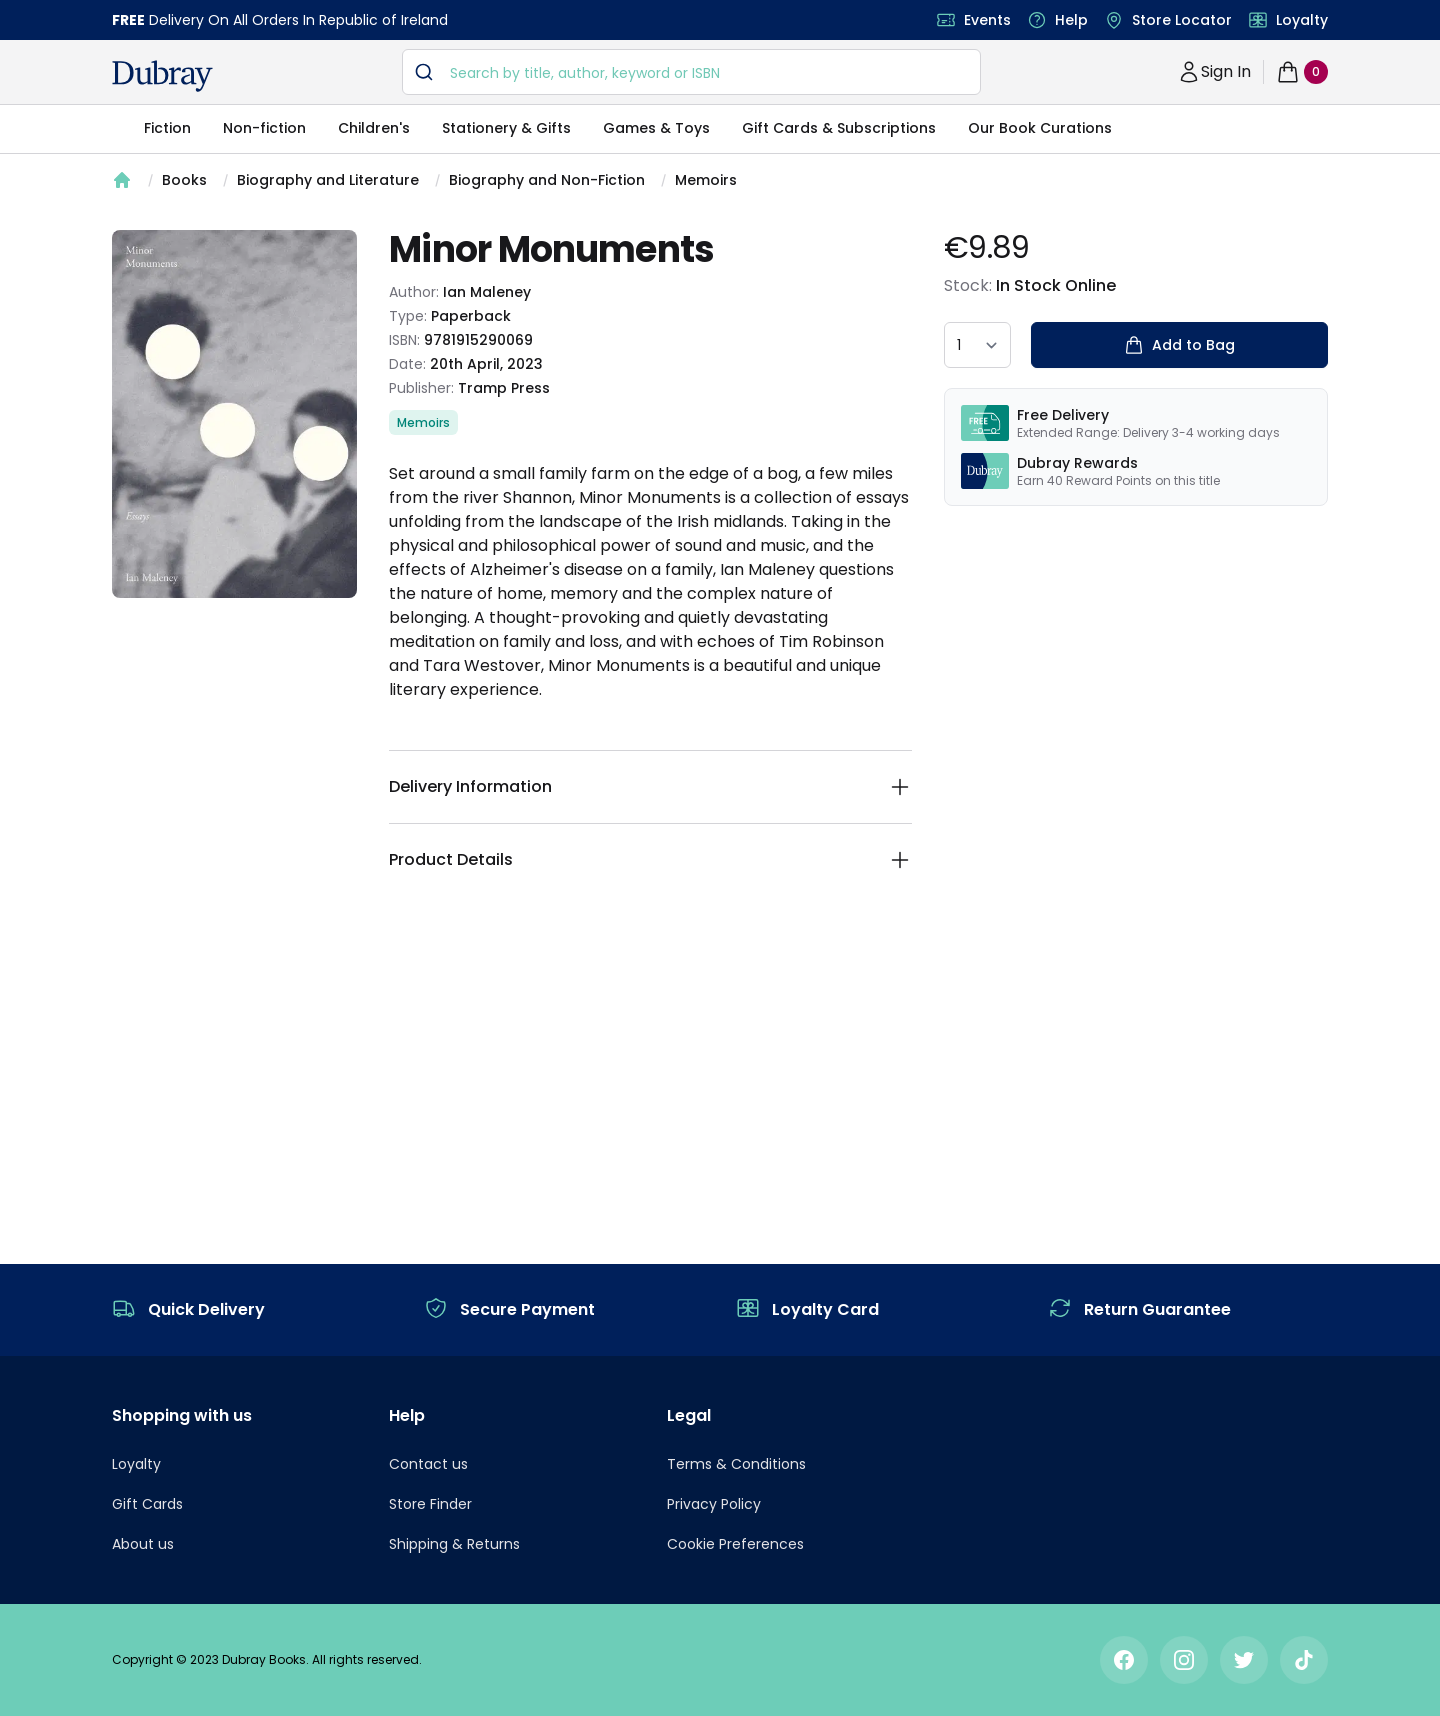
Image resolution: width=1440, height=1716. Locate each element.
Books (184, 180)
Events (987, 20)
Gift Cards (147, 1504)
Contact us (428, 1464)
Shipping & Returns (454, 1544)
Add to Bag (1179, 345)
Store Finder (430, 1504)
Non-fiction (264, 128)
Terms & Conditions (736, 1464)
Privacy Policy (714, 1504)
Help (1071, 20)
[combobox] (691, 72)
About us (143, 1544)
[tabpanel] (234, 414)
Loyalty (1302, 20)
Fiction (167, 128)
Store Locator (1182, 20)
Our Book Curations (1040, 128)
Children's (374, 128)
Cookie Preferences (735, 1544)
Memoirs (706, 180)
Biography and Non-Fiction (547, 180)
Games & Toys (656, 128)
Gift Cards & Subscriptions (839, 128)
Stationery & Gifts (506, 128)
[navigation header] (162, 76)
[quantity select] (977, 345)
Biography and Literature (328, 180)
